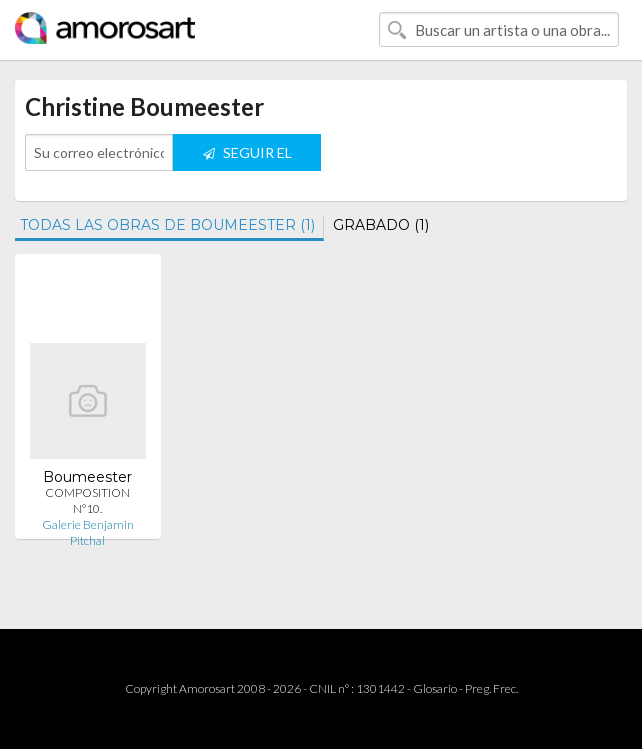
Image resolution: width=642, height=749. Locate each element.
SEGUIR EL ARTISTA (247, 157)
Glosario (435, 688)
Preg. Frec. (491, 688)
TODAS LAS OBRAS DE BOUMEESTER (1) (167, 225)
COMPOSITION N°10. (87, 500)
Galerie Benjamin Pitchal (88, 532)
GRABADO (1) (381, 225)
